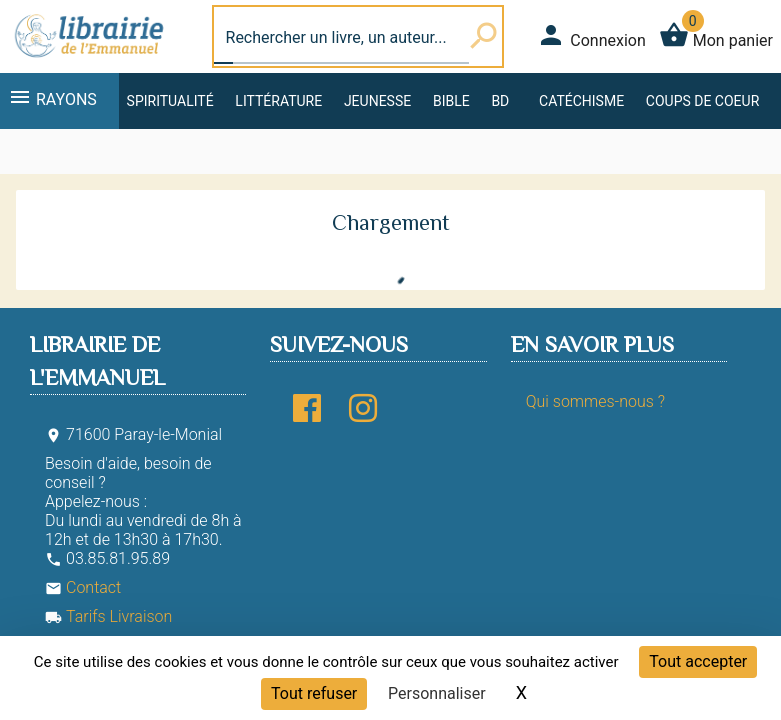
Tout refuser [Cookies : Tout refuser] (314, 693)
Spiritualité (170, 101)
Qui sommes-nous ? (595, 401)
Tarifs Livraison (108, 616)
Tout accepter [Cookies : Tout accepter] (698, 661)
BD (500, 101)
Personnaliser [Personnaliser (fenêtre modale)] (437, 693)
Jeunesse (377, 101)
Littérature (278, 101)
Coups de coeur (702, 101)
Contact (83, 587)
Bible (451, 101)
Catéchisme (581, 101)
